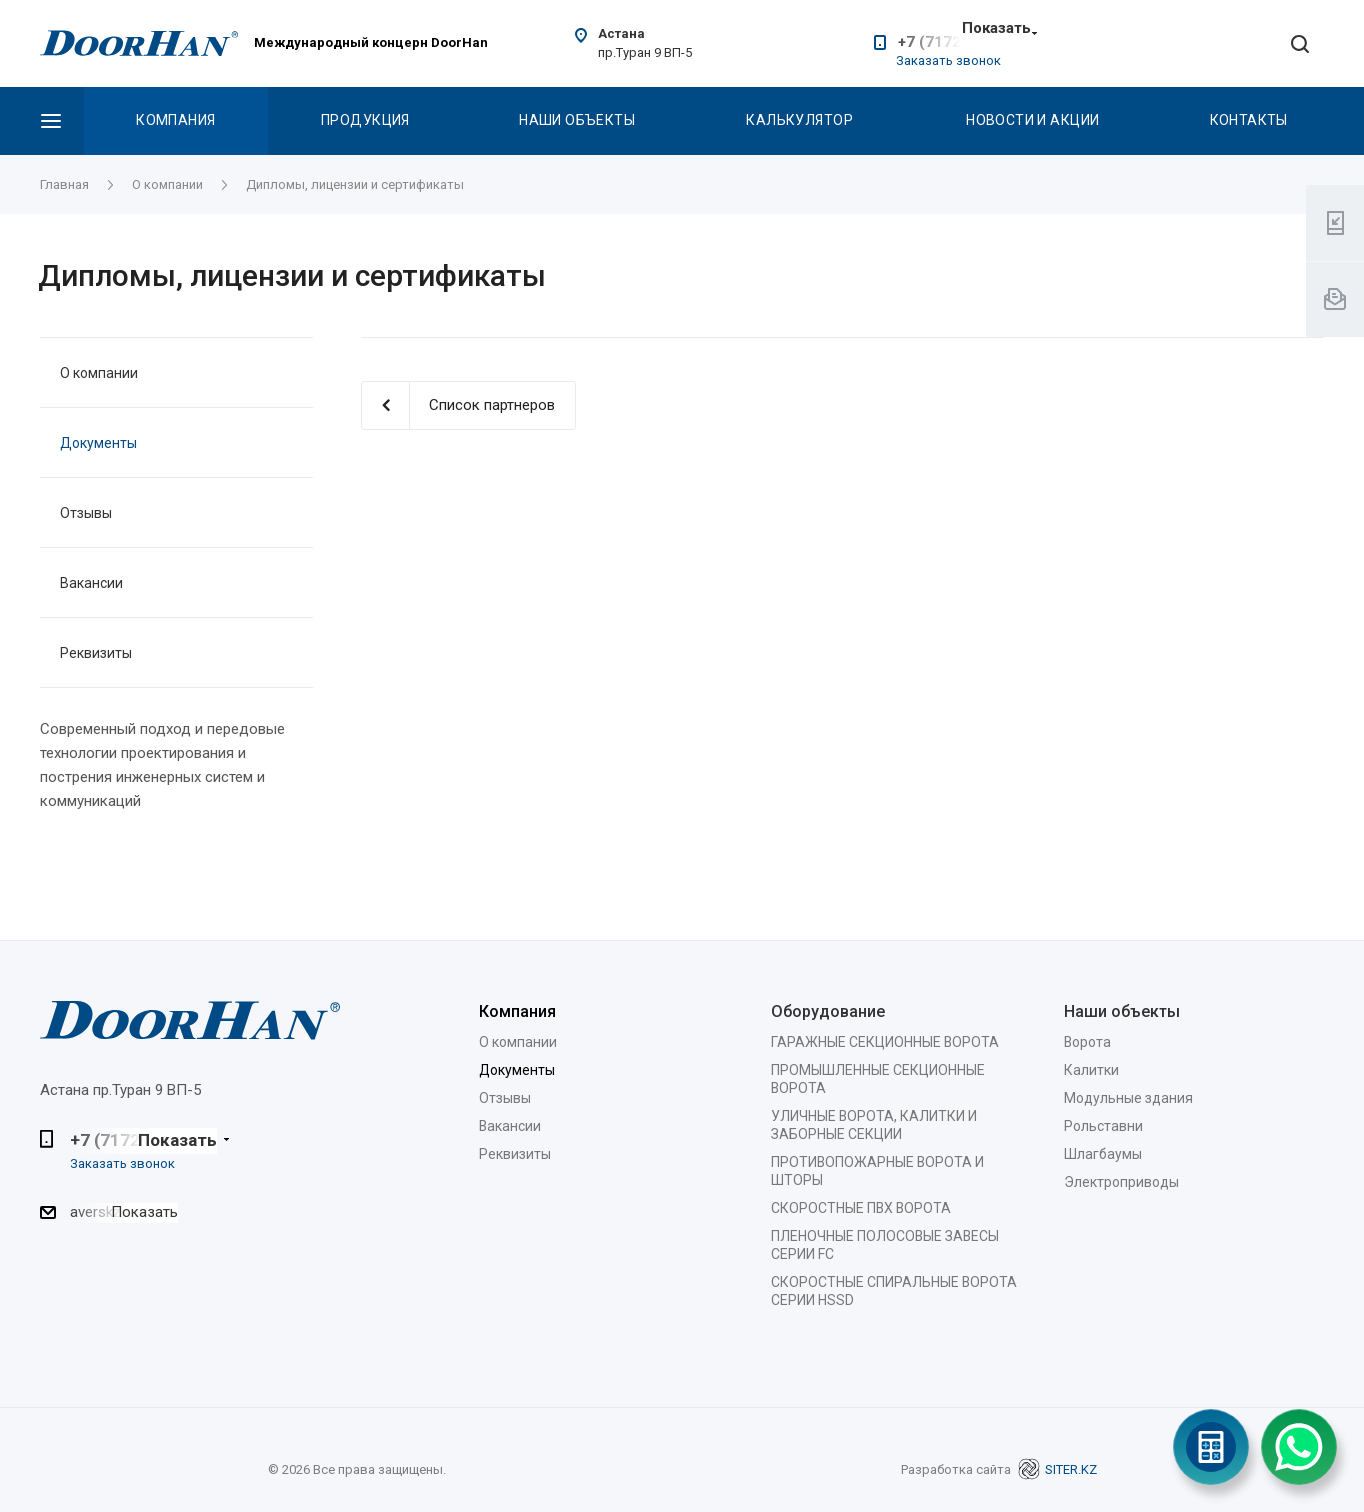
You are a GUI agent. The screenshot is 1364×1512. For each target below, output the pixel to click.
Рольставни (1103, 1126)
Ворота (1087, 1042)
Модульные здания (1128, 1098)
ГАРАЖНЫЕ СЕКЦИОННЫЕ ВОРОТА (885, 1042)
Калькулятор (799, 120)
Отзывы (86, 513)
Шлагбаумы (1103, 1154)
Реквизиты (96, 653)
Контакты (1249, 120)
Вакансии (91, 583)
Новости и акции (1032, 120)
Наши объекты (577, 120)
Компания (175, 120)
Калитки (1091, 1070)
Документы (98, 443)
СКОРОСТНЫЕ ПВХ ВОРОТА (861, 1208)
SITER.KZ (1057, 1469)
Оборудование (828, 1011)
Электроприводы (1121, 1182)
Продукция (365, 120)
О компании (99, 373)
